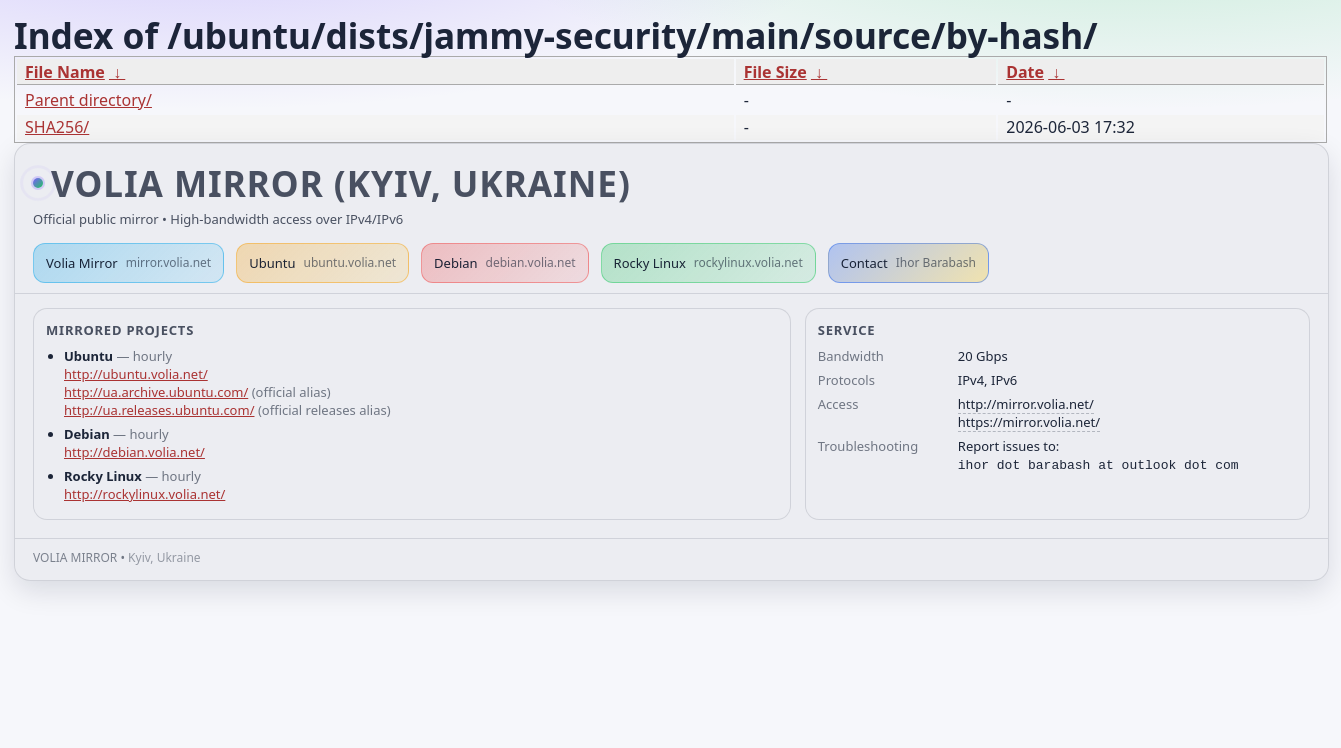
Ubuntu (322, 263)
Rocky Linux (708, 263)
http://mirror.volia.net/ (1026, 404)
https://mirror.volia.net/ (1029, 422)
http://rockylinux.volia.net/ (144, 494)
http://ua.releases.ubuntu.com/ (159, 410)
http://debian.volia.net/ (134, 452)
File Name (65, 72)
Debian (505, 263)
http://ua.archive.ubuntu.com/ (156, 392)
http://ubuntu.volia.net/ (136, 374)
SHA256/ (57, 127)
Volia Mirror (128, 263)
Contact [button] (908, 263)
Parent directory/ (88, 100)
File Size (775, 72)
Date (1025, 72)
